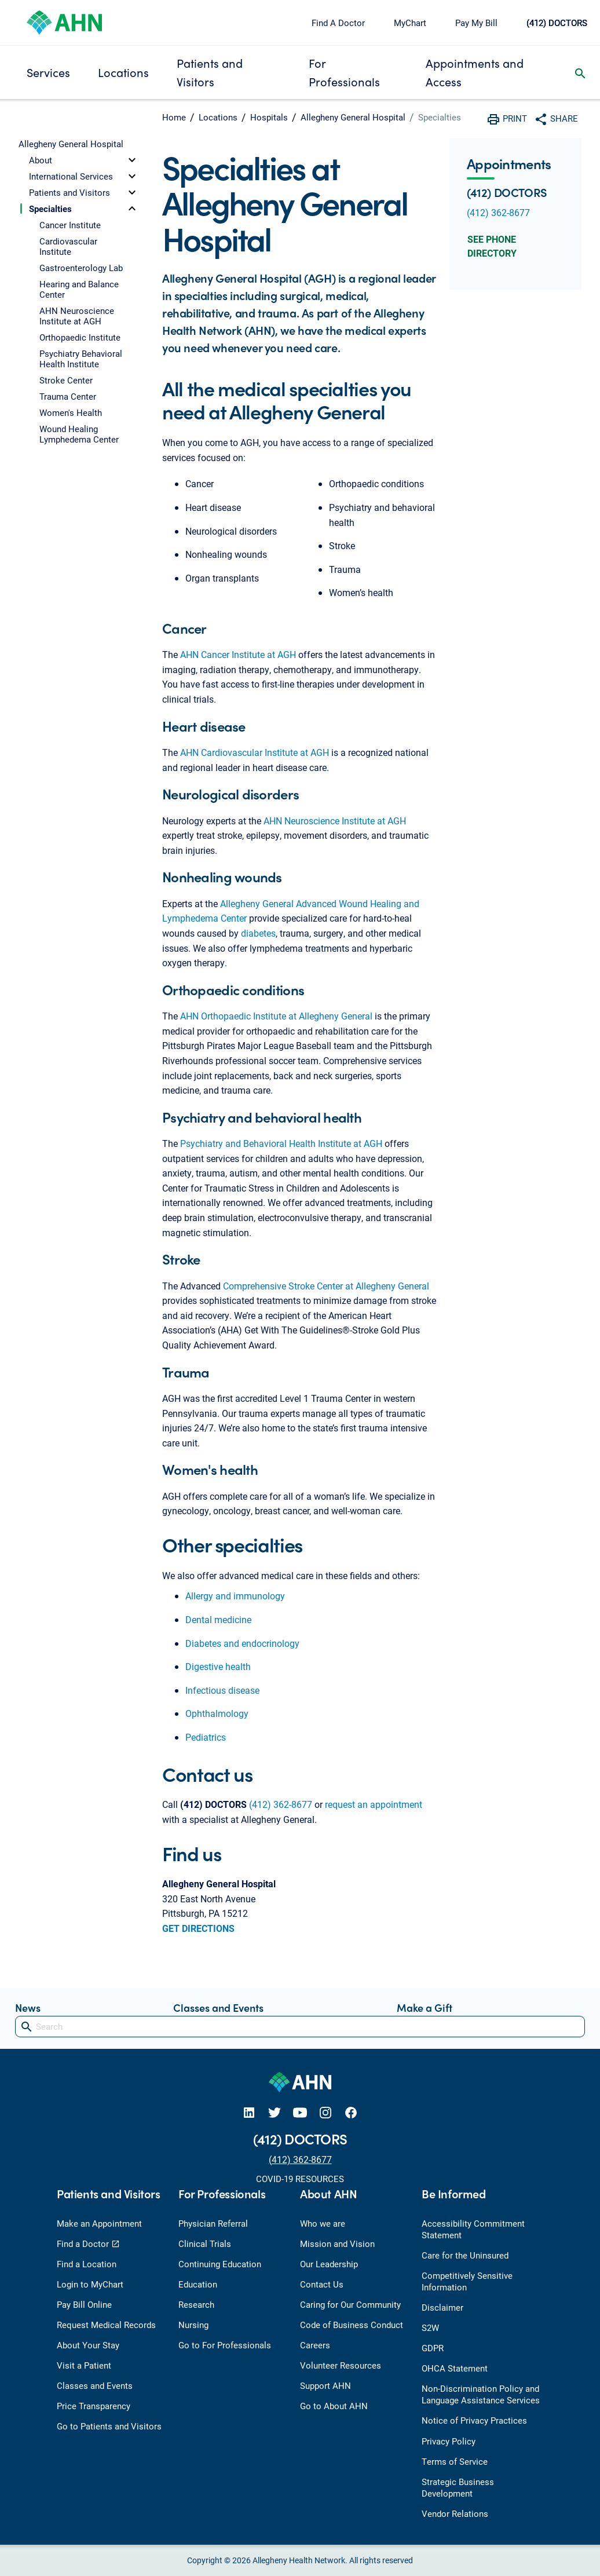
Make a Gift (424, 2007)
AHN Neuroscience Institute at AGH (335, 820)
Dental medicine (218, 1619)
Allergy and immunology (235, 1596)
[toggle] (132, 160)
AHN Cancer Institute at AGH (238, 654)
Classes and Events (218, 2007)
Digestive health (218, 1666)
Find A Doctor (338, 22)
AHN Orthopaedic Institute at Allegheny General (276, 1016)
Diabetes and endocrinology (242, 1643)
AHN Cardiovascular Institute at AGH (254, 752)
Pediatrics (205, 1737)
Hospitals (269, 117)
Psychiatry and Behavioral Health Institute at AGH (281, 1143)
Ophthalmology (216, 1713)
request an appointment (373, 1804)
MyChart (410, 22)
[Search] (300, 2026)
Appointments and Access (475, 72)
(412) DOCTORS (556, 22)
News (28, 2007)
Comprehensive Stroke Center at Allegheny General (326, 1286)
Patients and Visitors (210, 72)
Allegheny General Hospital (353, 117)
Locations (123, 72)
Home (174, 117)
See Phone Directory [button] (492, 246)
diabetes (258, 933)
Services (48, 72)
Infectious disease (222, 1690)
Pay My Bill (476, 22)
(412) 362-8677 (280, 1804)
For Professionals (344, 72)
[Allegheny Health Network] (64, 21)
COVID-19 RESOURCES (300, 2178)
